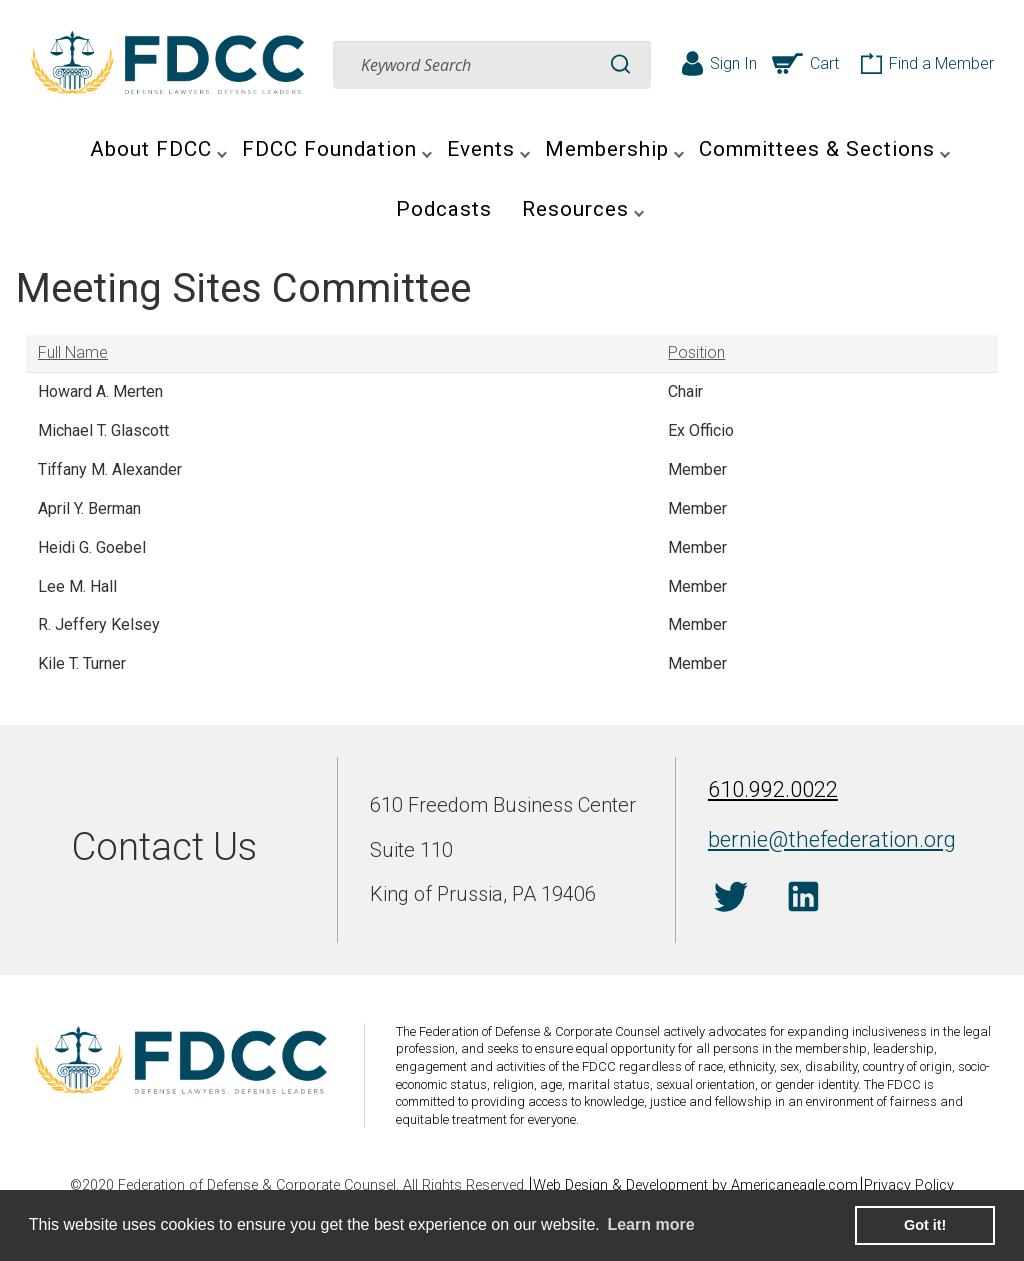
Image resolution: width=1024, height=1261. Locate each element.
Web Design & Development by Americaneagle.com (695, 1185)
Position (696, 352)
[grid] (512, 509)
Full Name (73, 352)
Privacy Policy (919, 1185)
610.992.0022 (767, 794)
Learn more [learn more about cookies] (650, 1224)
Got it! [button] (925, 1225)
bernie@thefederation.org (813, 837)
